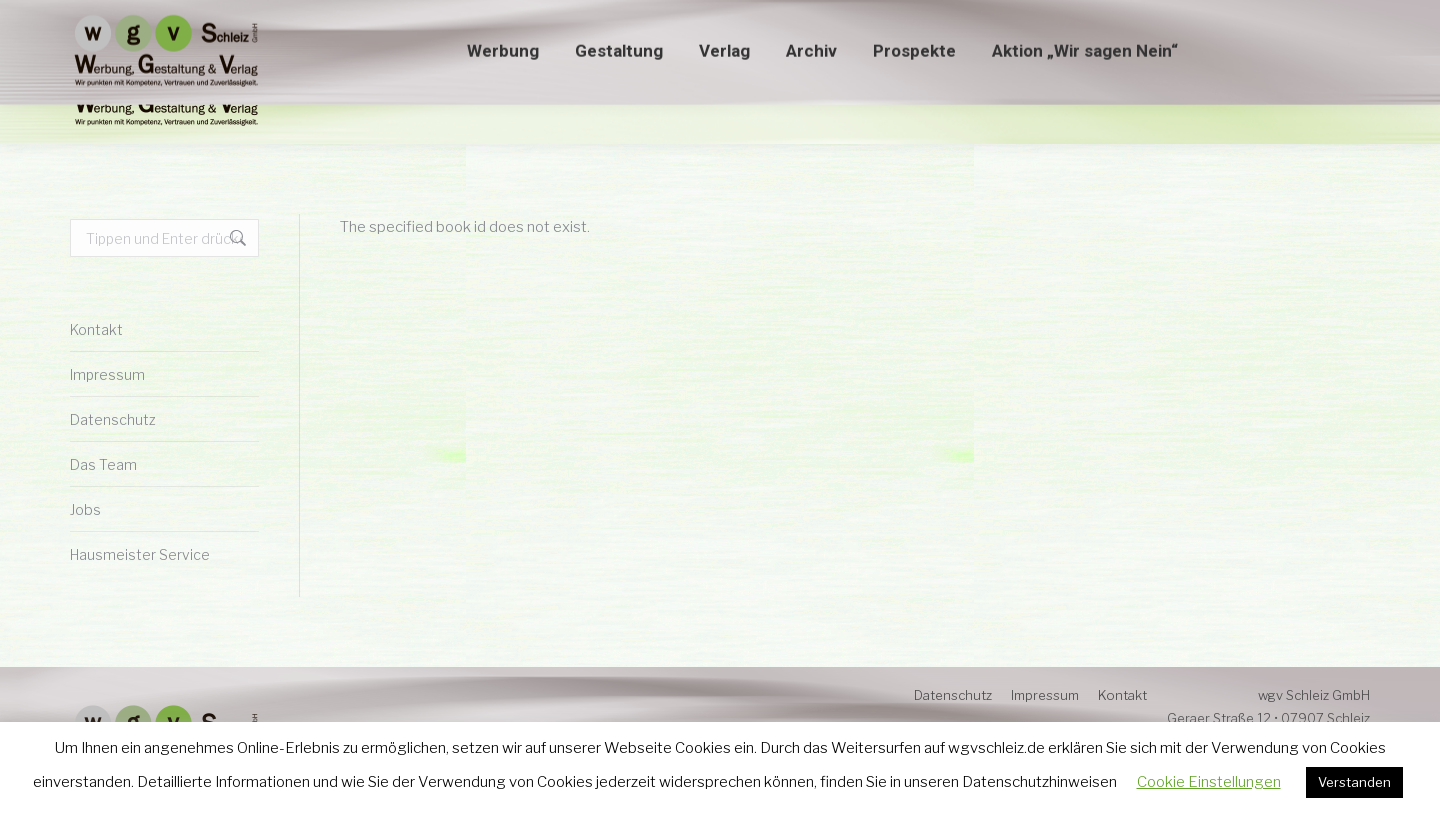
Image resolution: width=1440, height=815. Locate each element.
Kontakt (96, 329)
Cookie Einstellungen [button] (1209, 782)
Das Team (103, 464)
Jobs (85, 509)
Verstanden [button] (1354, 782)
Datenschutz (113, 419)
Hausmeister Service (140, 554)
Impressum (107, 374)
